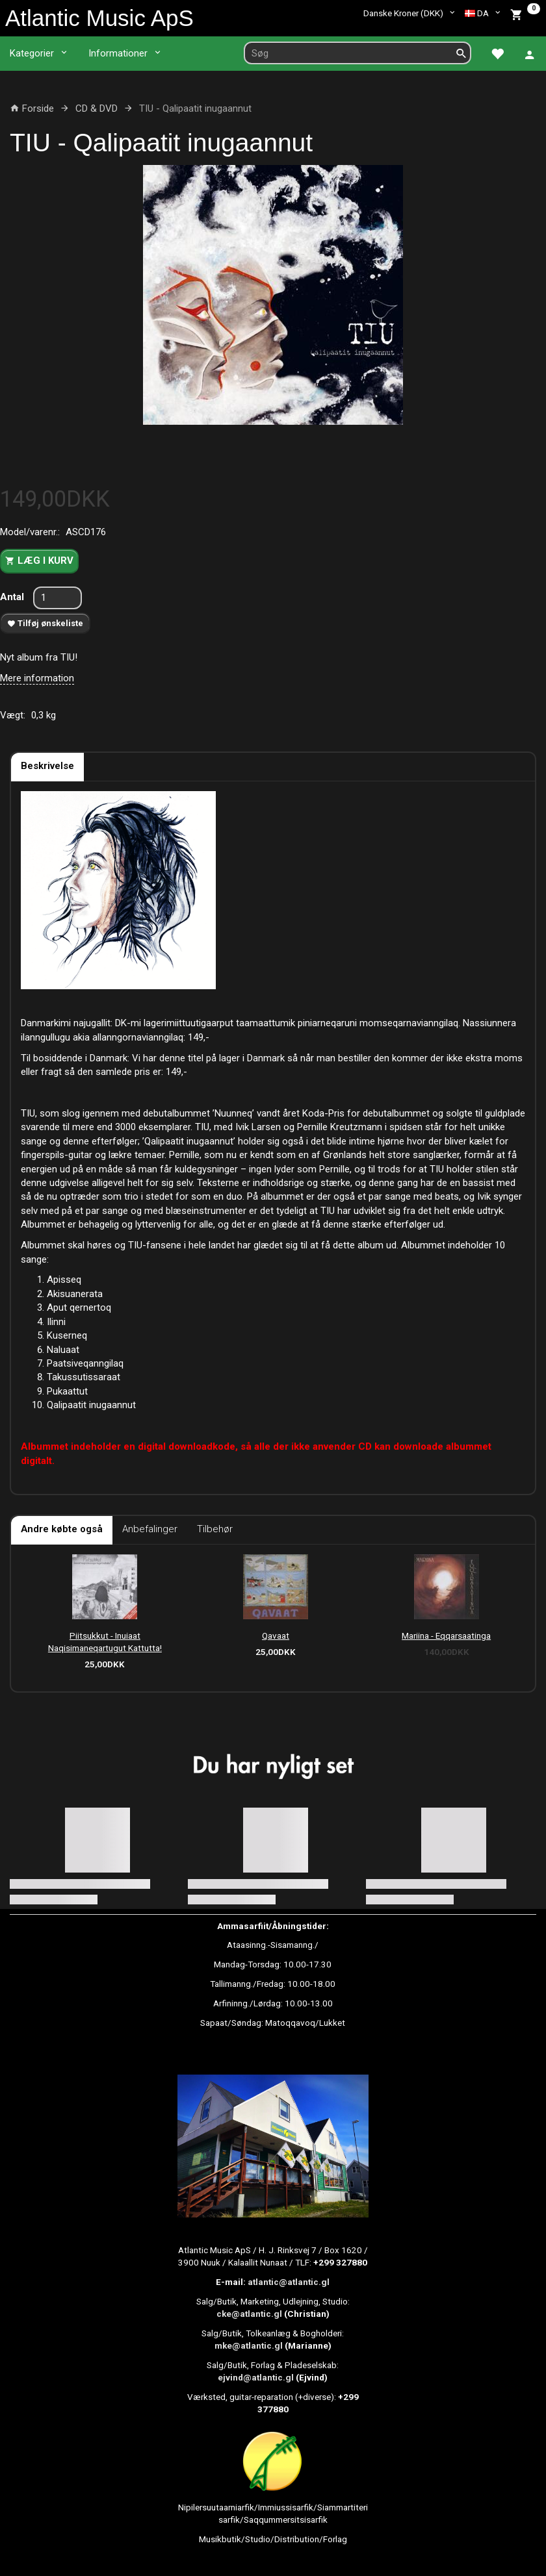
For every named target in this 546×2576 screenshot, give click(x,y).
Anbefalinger (149, 1529)
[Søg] (461, 52)
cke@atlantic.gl (249, 2313)
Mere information (37, 678)
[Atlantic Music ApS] (99, 18)
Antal (13, 597)
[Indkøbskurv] (525, 13)
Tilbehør (215, 1529)
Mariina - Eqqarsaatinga (446, 1635)
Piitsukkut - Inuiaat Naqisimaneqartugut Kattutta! (105, 1641)
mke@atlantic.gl (248, 2345)
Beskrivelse (47, 766)
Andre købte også (62, 1529)
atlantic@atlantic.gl (289, 2282)
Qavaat (275, 1635)
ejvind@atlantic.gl (256, 2377)
